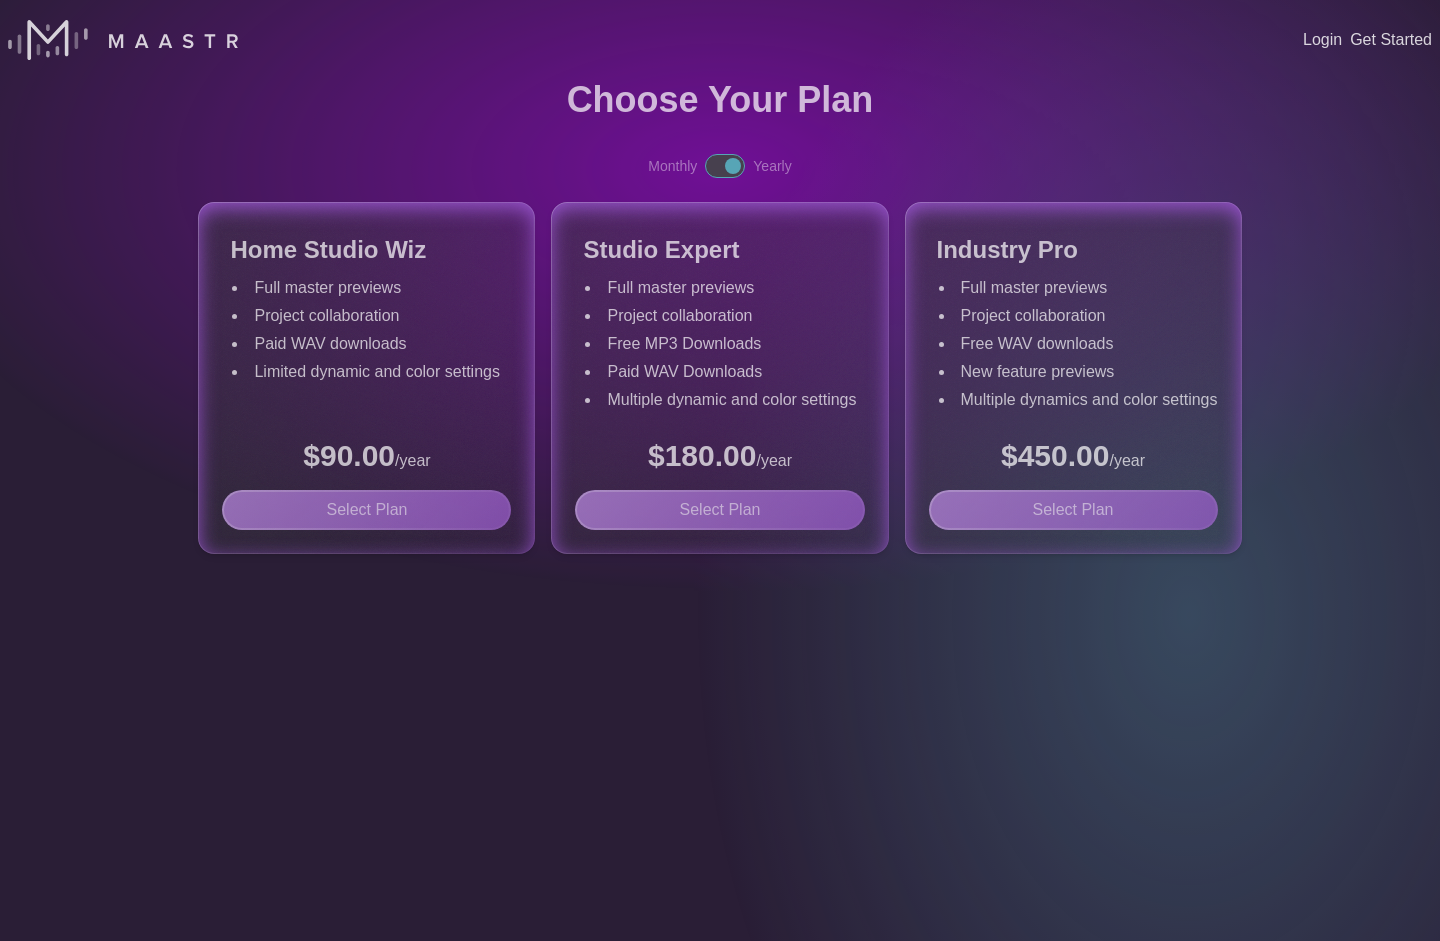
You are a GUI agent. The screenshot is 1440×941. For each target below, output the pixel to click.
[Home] (123, 40)
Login (1322, 39)
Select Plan (367, 509)
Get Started (1391, 39)
